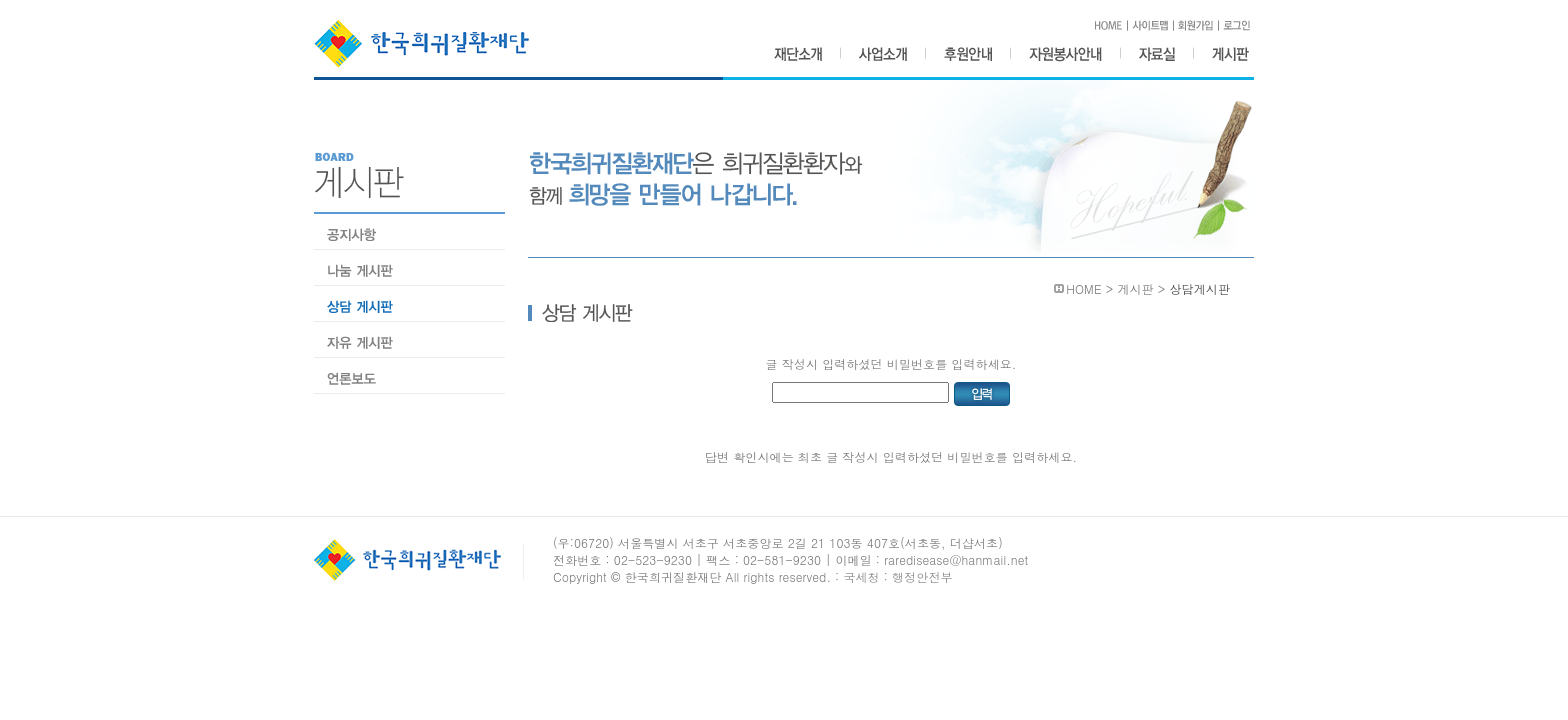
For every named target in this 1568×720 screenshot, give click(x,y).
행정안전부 (922, 576)
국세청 (861, 576)
